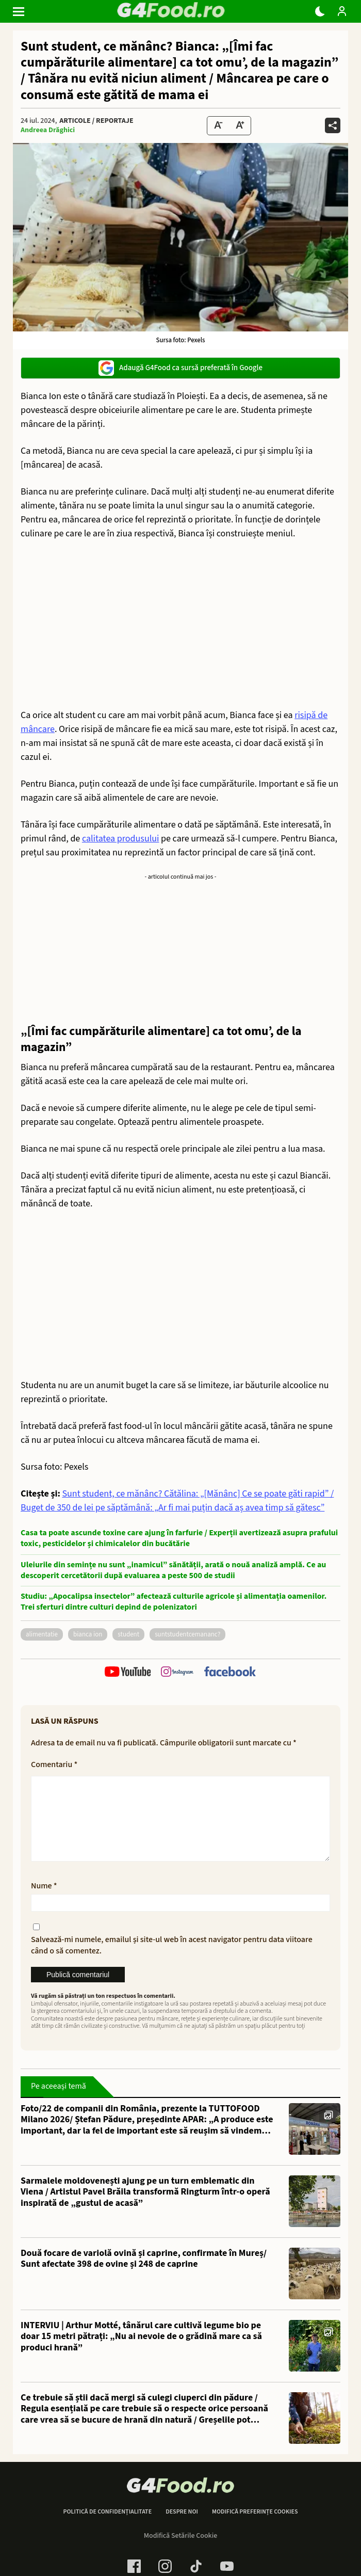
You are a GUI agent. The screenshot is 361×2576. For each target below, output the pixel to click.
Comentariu (54, 1764)
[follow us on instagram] (177, 1672)
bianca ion (87, 1634)
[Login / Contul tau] (342, 11)
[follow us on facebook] (230, 1672)
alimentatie (42, 1634)
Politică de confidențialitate (107, 2528)
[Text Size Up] (240, 126)
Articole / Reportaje (96, 120)
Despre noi (182, 2528)
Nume (44, 1902)
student (128, 1634)
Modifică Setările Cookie (181, 2552)
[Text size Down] (218, 126)
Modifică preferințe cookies (255, 2528)
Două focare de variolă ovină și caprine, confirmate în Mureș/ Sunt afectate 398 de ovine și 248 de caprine (144, 2275)
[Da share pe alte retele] (332, 125)
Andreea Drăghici (48, 130)
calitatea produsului (120, 838)
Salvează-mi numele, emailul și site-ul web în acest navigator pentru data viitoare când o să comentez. (172, 1961)
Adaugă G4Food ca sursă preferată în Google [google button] (180, 368)
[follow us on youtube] (128, 1672)
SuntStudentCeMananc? (187, 1634)
